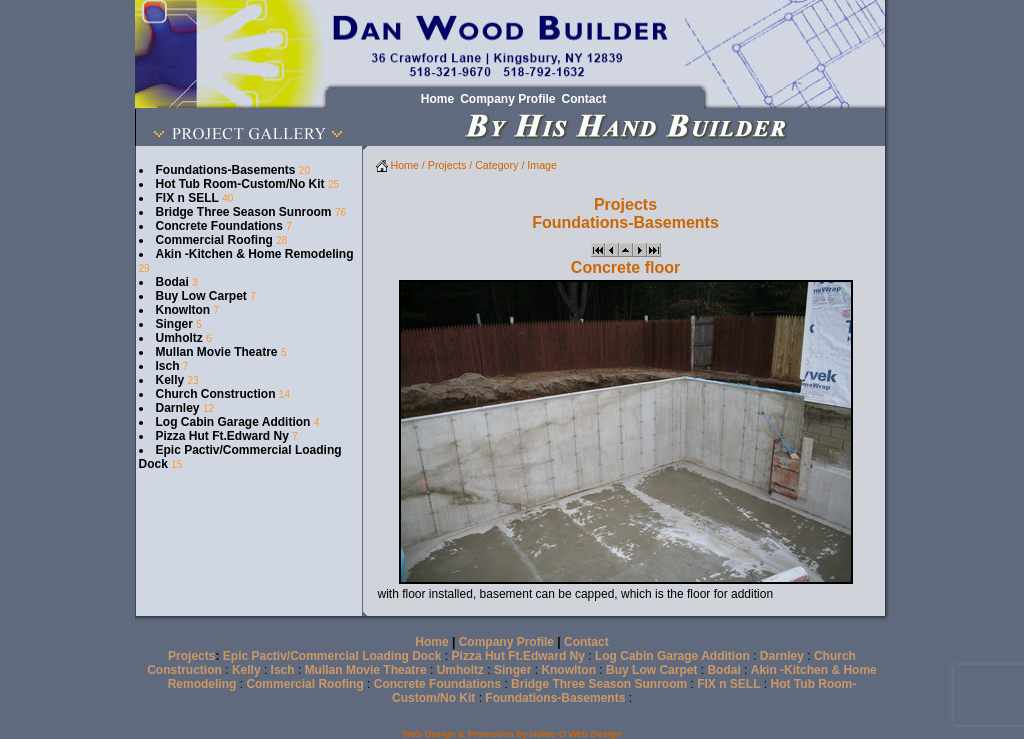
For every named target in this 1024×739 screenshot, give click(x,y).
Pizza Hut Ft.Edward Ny (222, 436)
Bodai (172, 282)
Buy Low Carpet (201, 296)
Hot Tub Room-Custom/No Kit (240, 184)
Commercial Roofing (214, 240)
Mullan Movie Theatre (217, 352)
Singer (174, 324)
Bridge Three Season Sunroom (244, 212)
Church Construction (216, 394)
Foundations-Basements (226, 170)
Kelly (170, 380)
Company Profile (506, 642)
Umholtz (179, 338)
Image (542, 165)
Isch (168, 366)
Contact (586, 642)
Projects (447, 165)
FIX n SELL (187, 198)
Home (397, 165)
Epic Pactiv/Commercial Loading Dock (332, 656)
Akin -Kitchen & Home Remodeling (255, 254)
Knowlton (183, 310)
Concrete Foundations (219, 226)
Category (496, 165)
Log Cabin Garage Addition (233, 422)
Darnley (178, 408)
